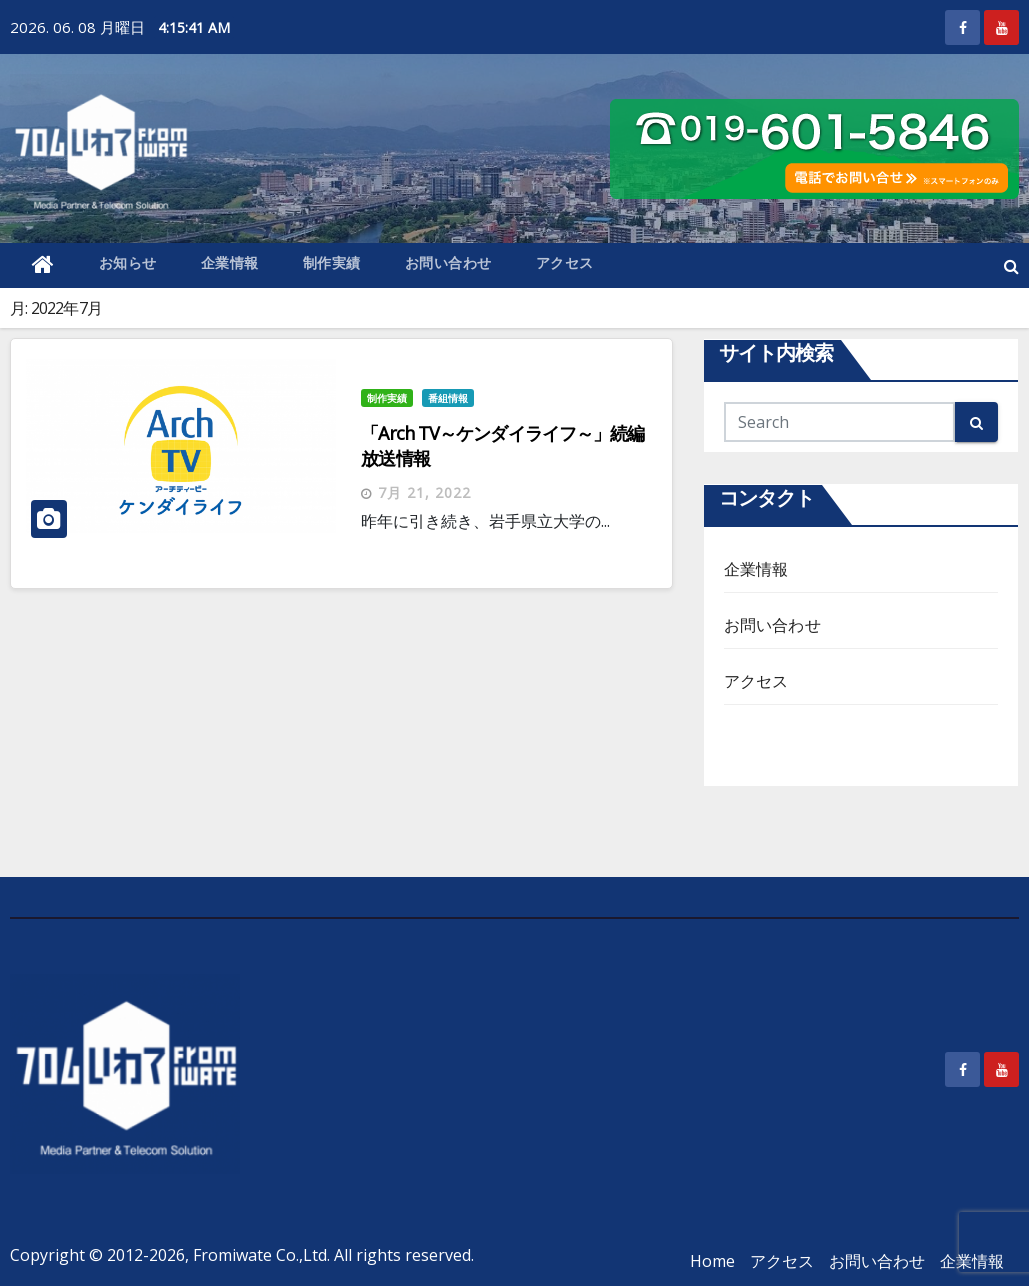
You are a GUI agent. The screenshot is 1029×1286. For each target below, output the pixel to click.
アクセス (565, 262)
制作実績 (332, 262)
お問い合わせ (448, 262)
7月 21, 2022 (424, 492)
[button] (1011, 266)
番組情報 (448, 398)
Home (712, 1261)
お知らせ (128, 262)
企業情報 (230, 262)
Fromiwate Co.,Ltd (260, 1255)
